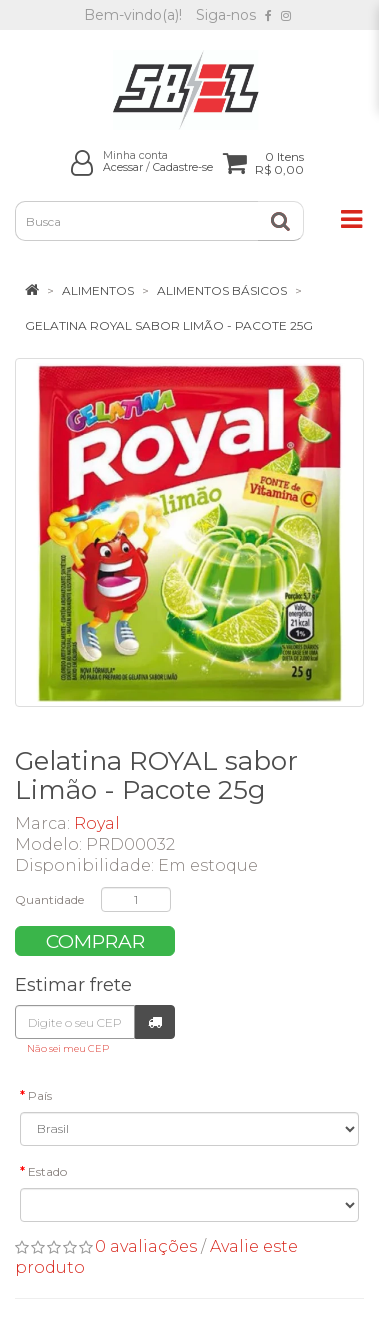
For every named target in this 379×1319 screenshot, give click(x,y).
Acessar (123, 167)
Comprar (95, 941)
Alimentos (98, 290)
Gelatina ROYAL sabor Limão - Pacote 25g (169, 325)
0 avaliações (146, 1246)
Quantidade (49, 899)
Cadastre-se (183, 167)
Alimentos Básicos (222, 290)
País (40, 1095)
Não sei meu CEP (68, 1048)
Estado (47, 1171)
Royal (97, 823)
